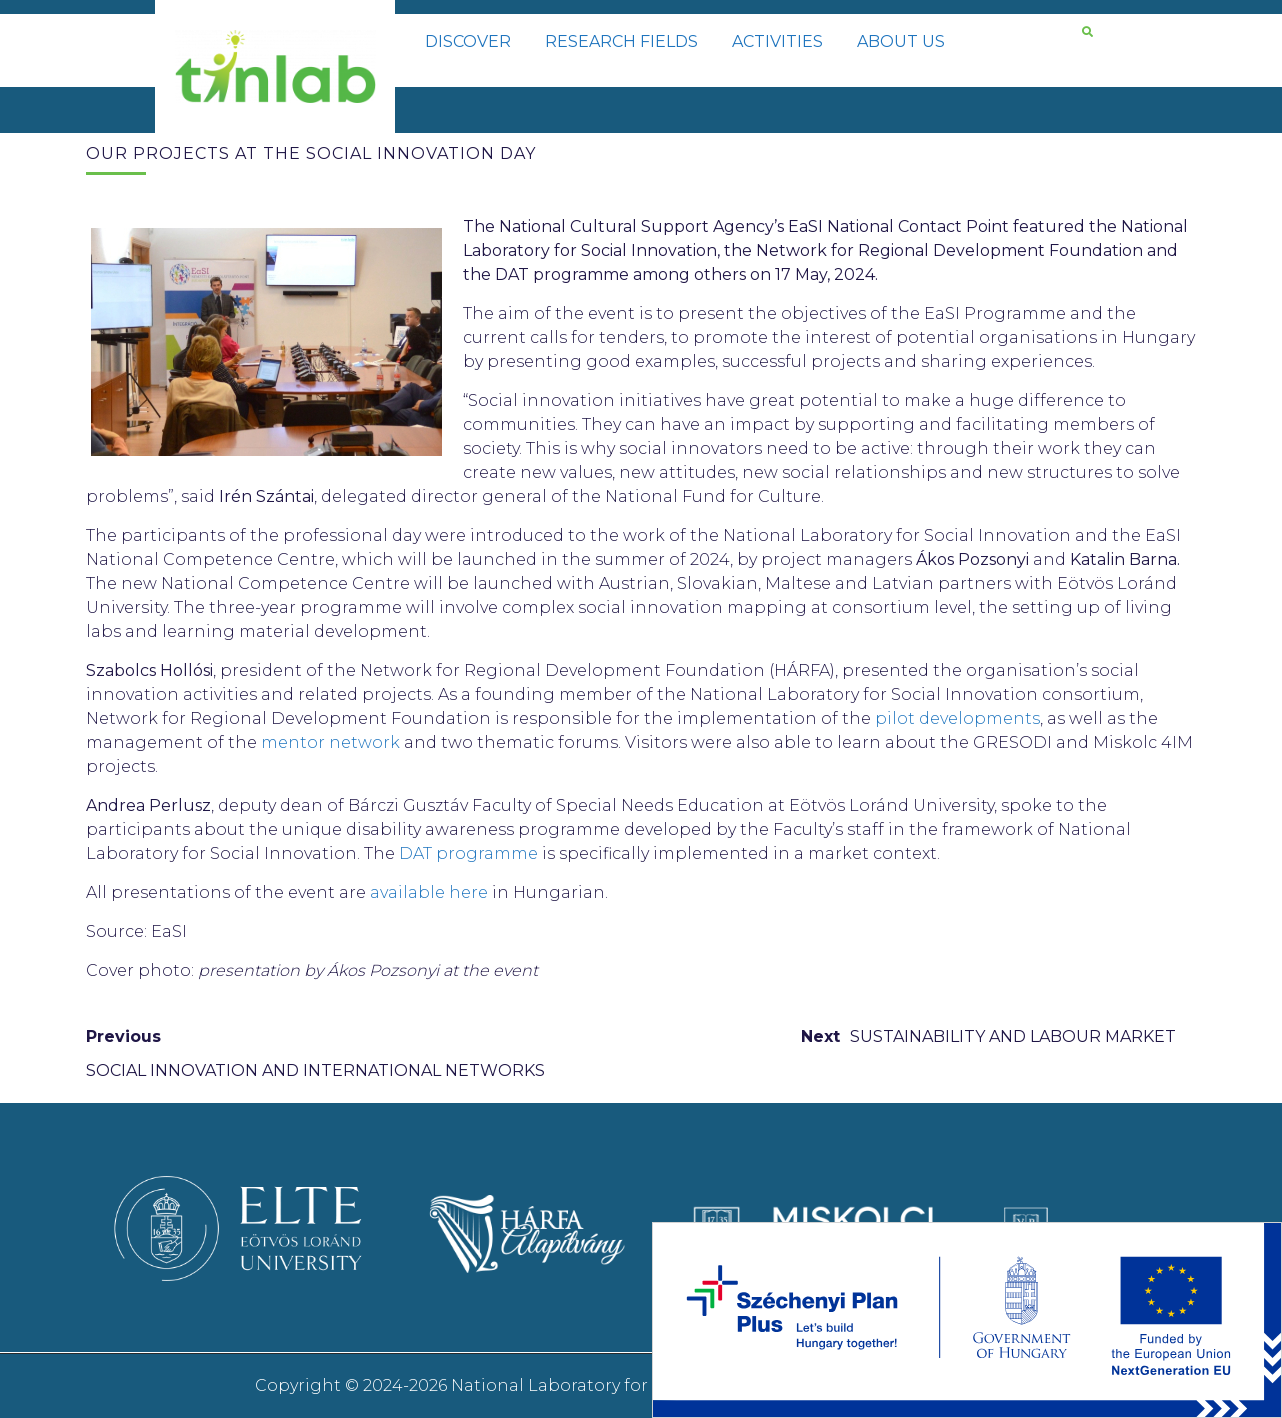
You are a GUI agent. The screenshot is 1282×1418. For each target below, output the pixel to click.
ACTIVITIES (777, 41)
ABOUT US (901, 41)
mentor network (332, 742)
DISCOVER (468, 41)
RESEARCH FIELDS (621, 41)
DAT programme (468, 853)
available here (429, 892)
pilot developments (957, 718)
